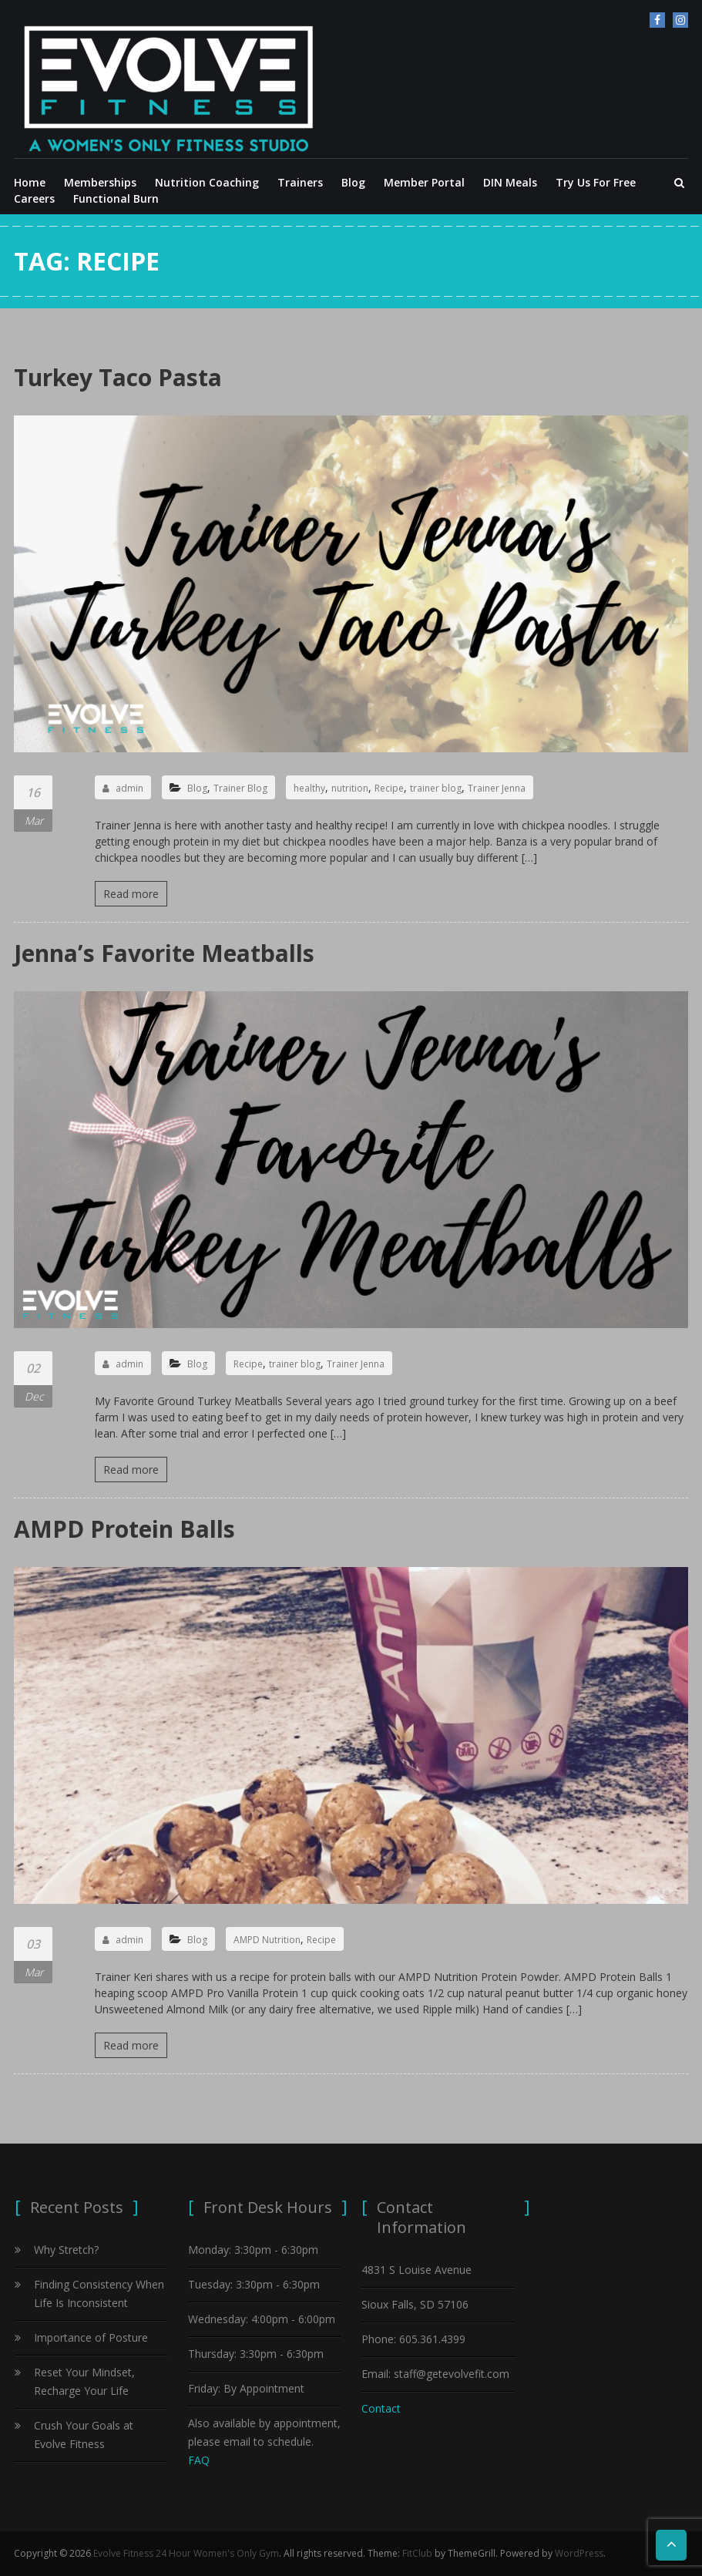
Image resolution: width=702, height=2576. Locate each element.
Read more (131, 893)
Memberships (100, 182)
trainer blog (436, 788)
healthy (309, 788)
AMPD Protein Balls (124, 1529)
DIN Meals (510, 182)
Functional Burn (116, 198)
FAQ (199, 2460)
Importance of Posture (91, 2337)
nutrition (349, 788)
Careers (34, 198)
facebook (657, 20)
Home (29, 182)
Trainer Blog (240, 788)
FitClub (417, 2553)
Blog (353, 182)
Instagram (680, 20)
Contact (381, 2408)
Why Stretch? (66, 2249)
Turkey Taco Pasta (118, 377)
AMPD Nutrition (267, 1939)
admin (122, 788)
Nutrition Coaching (207, 182)
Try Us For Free (596, 182)
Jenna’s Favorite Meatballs (164, 953)
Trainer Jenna (497, 788)
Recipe (389, 788)
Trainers (300, 182)
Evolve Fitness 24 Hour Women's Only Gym (186, 2553)
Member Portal (424, 182)
